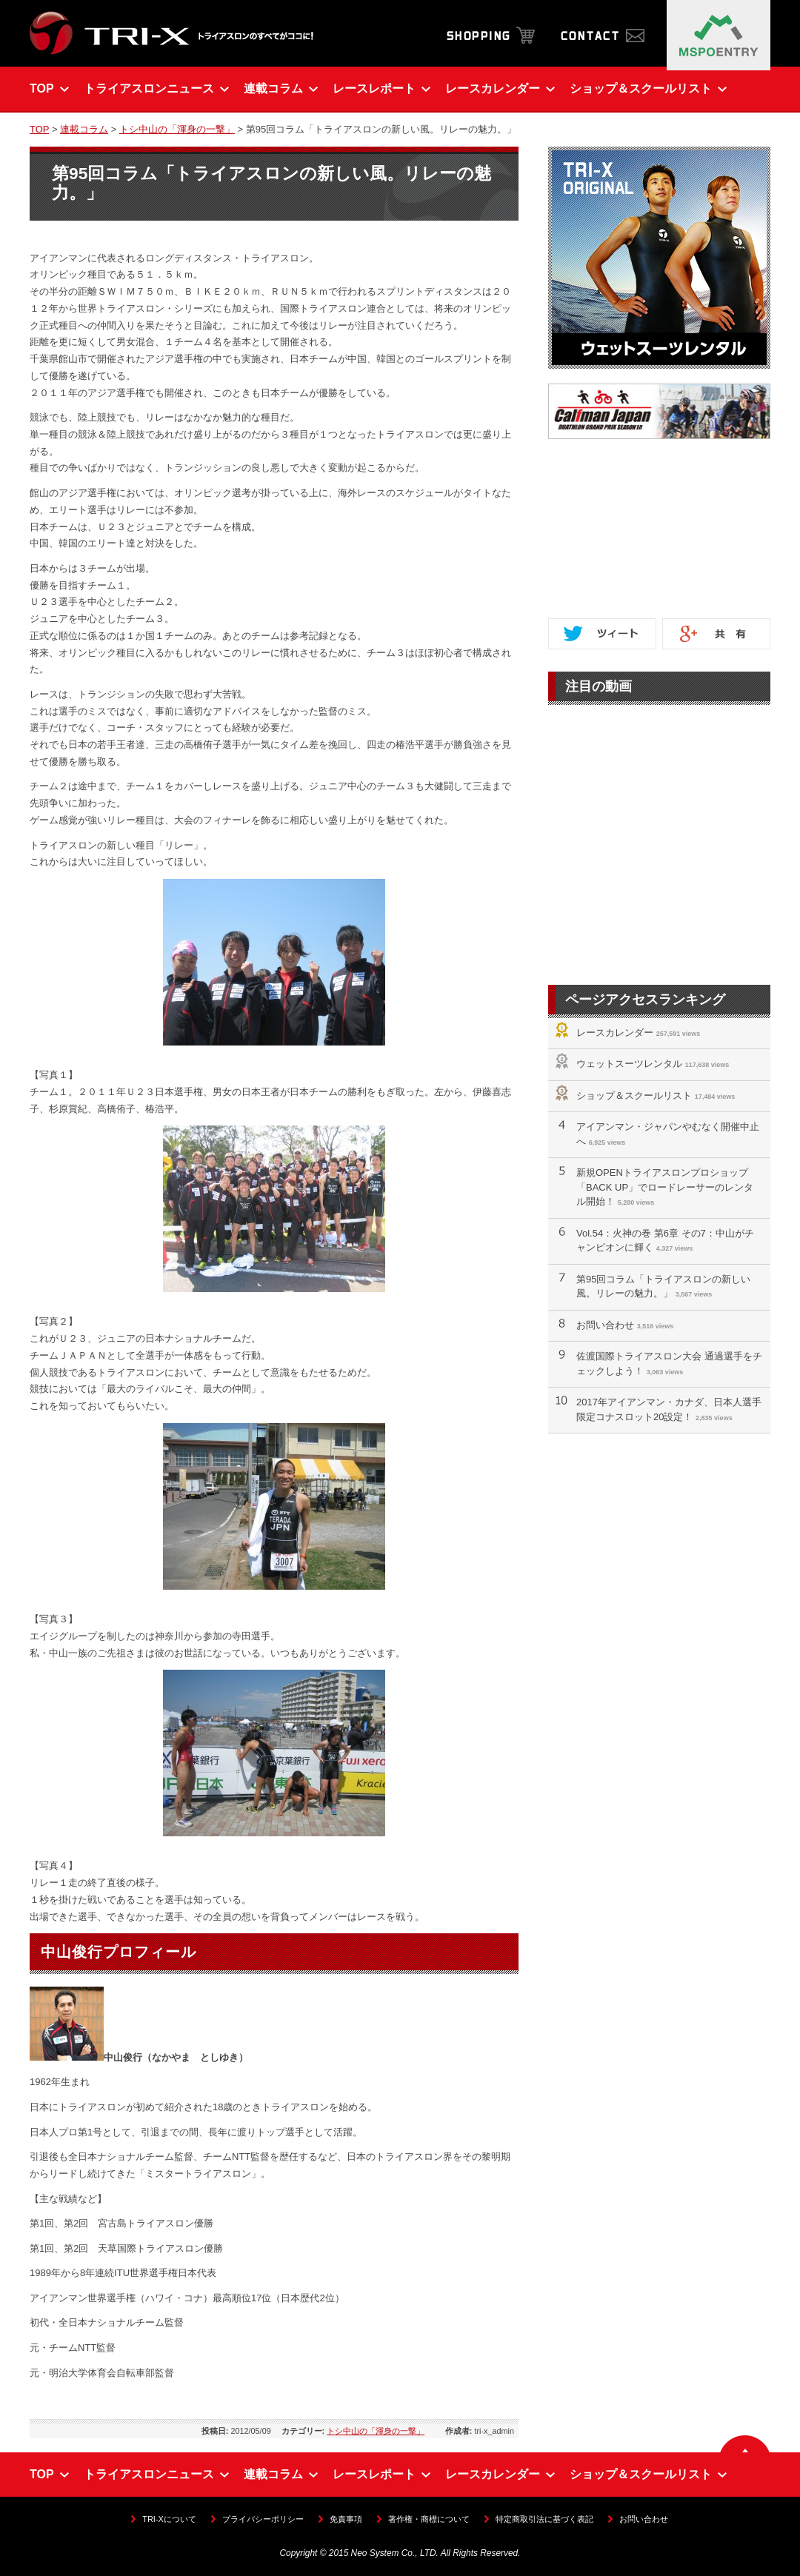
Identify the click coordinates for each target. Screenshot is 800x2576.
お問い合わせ (605, 1325)
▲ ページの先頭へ (744, 2443)
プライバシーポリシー (263, 2519)
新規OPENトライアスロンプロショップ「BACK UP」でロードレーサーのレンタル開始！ (664, 1187)
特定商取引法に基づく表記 (544, 2519)
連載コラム (84, 129)
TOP (39, 129)
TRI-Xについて (169, 2519)
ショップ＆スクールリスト (634, 1095)
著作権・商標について (429, 2519)
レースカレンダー (614, 1032)
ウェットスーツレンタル (629, 1063)
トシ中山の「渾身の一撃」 (177, 129)
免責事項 (346, 2519)
